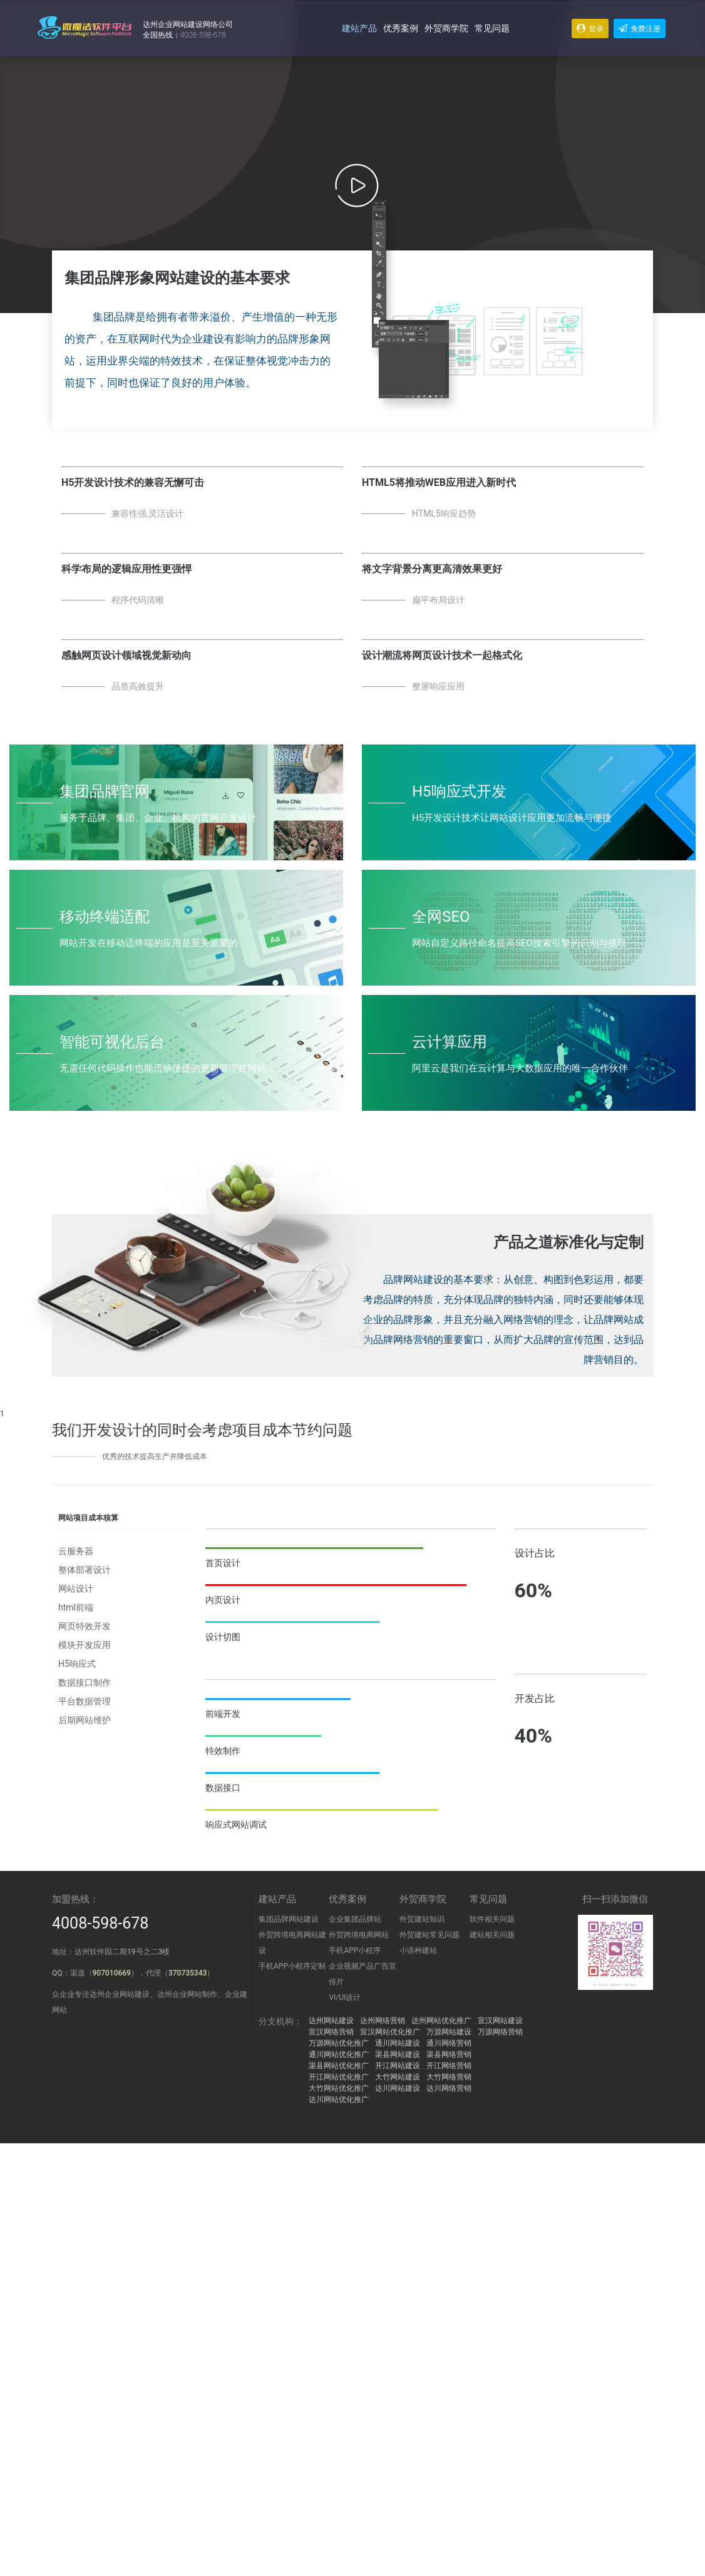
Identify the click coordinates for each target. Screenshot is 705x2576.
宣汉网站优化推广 (390, 2031)
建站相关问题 (492, 1934)
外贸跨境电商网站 (359, 1934)
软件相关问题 (492, 1919)
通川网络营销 (448, 2043)
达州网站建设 (331, 2020)
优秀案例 (400, 28)
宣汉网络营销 (331, 2031)
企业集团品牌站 (355, 1919)
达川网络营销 (448, 2088)
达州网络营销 (382, 2020)
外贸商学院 (446, 28)
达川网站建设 (397, 2088)
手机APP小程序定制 (292, 1966)
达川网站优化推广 (339, 2099)
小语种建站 (418, 1950)
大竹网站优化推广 (339, 2088)
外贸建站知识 (422, 1919)
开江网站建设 (397, 2065)
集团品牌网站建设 (289, 1919)
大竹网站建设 (397, 2077)
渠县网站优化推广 (339, 2065)
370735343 (187, 1973)
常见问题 (492, 28)
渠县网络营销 (448, 2054)
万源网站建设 (448, 2031)
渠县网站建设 (397, 2054)
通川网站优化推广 (339, 2054)
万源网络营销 (500, 2031)
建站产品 (359, 28)
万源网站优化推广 (339, 2043)
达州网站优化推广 (441, 2020)
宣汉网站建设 (500, 2020)
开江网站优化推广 (339, 2077)
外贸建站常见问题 (429, 1934)
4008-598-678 (100, 1923)
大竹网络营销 (448, 2077)
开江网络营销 (448, 2065)
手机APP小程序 (355, 1950)
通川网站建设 (397, 2043)
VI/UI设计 (345, 1997)
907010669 (112, 1973)
